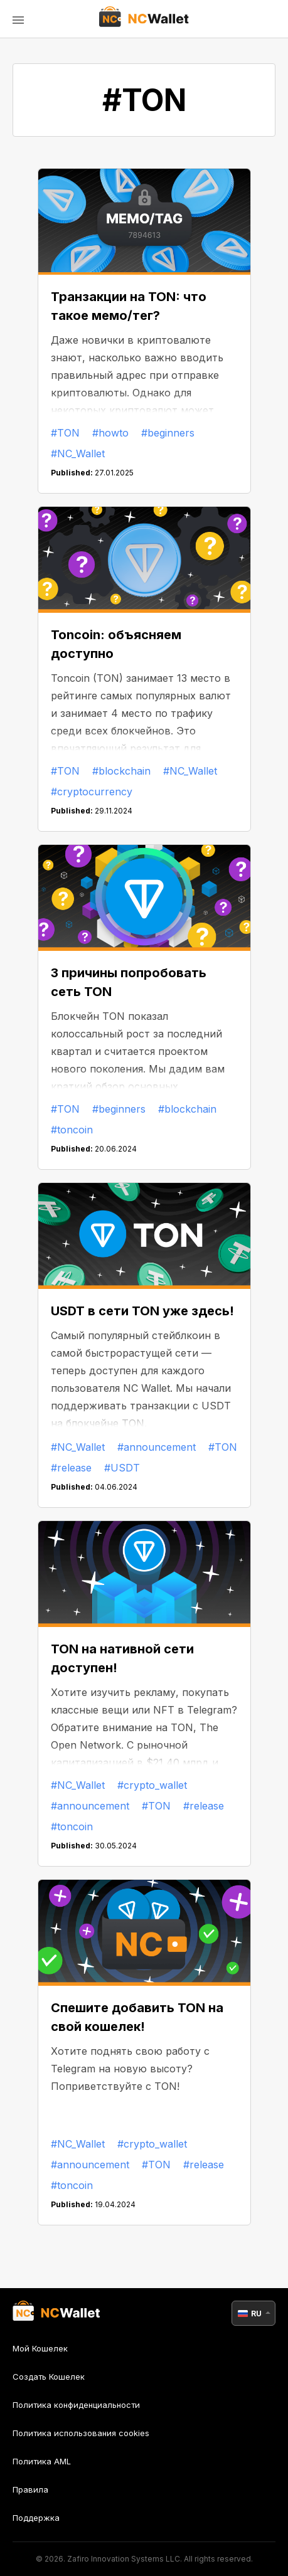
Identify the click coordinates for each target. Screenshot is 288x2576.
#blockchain (121, 771)
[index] (144, 18)
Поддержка (36, 2518)
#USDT (122, 1467)
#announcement (156, 1447)
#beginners (168, 433)
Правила (30, 2489)
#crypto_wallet (152, 1785)
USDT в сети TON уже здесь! (142, 1310)
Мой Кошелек (40, 2348)
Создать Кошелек (49, 2377)
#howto (110, 433)
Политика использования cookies (81, 2433)
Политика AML (42, 2461)
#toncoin (72, 1129)
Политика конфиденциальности (76, 2405)
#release (71, 1467)
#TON (65, 433)
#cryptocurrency (91, 791)
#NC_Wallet (78, 453)
